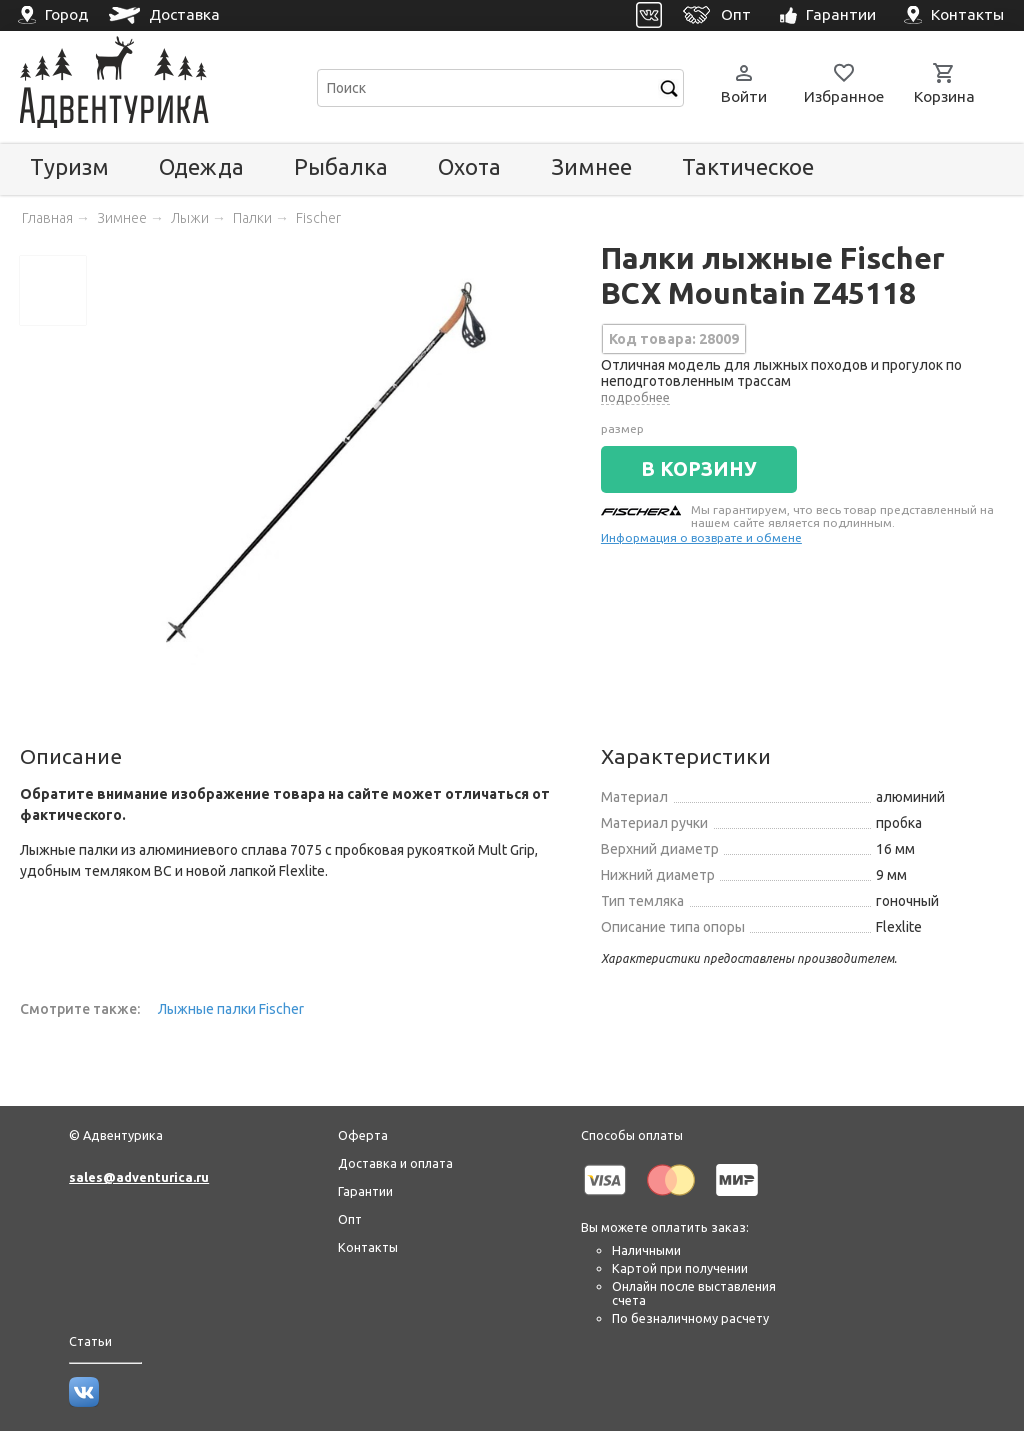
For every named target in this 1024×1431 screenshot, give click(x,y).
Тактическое (748, 166)
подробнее (635, 397)
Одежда (201, 166)
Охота (469, 166)
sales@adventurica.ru (139, 1177)
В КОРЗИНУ (699, 469)
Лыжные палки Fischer (231, 1009)
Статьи (90, 1341)
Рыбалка (341, 166)
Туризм (69, 166)
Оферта (363, 1135)
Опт (350, 1219)
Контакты (368, 1247)
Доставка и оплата (395, 1163)
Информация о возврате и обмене (701, 537)
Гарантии (365, 1191)
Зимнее (591, 166)
